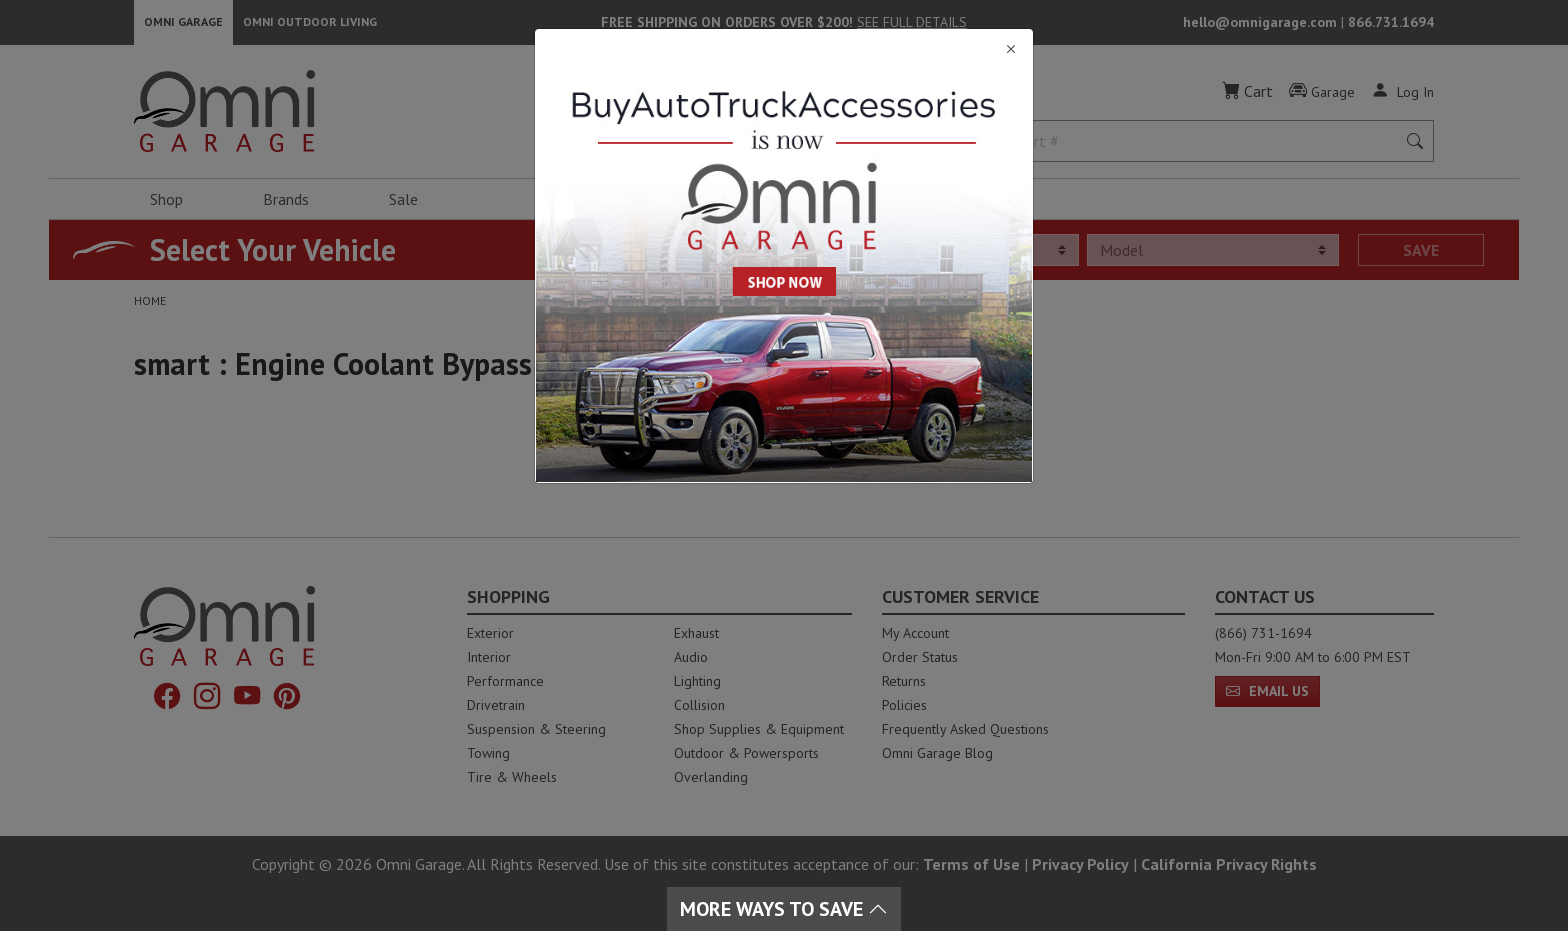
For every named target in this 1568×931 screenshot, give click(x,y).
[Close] (784, 49)
